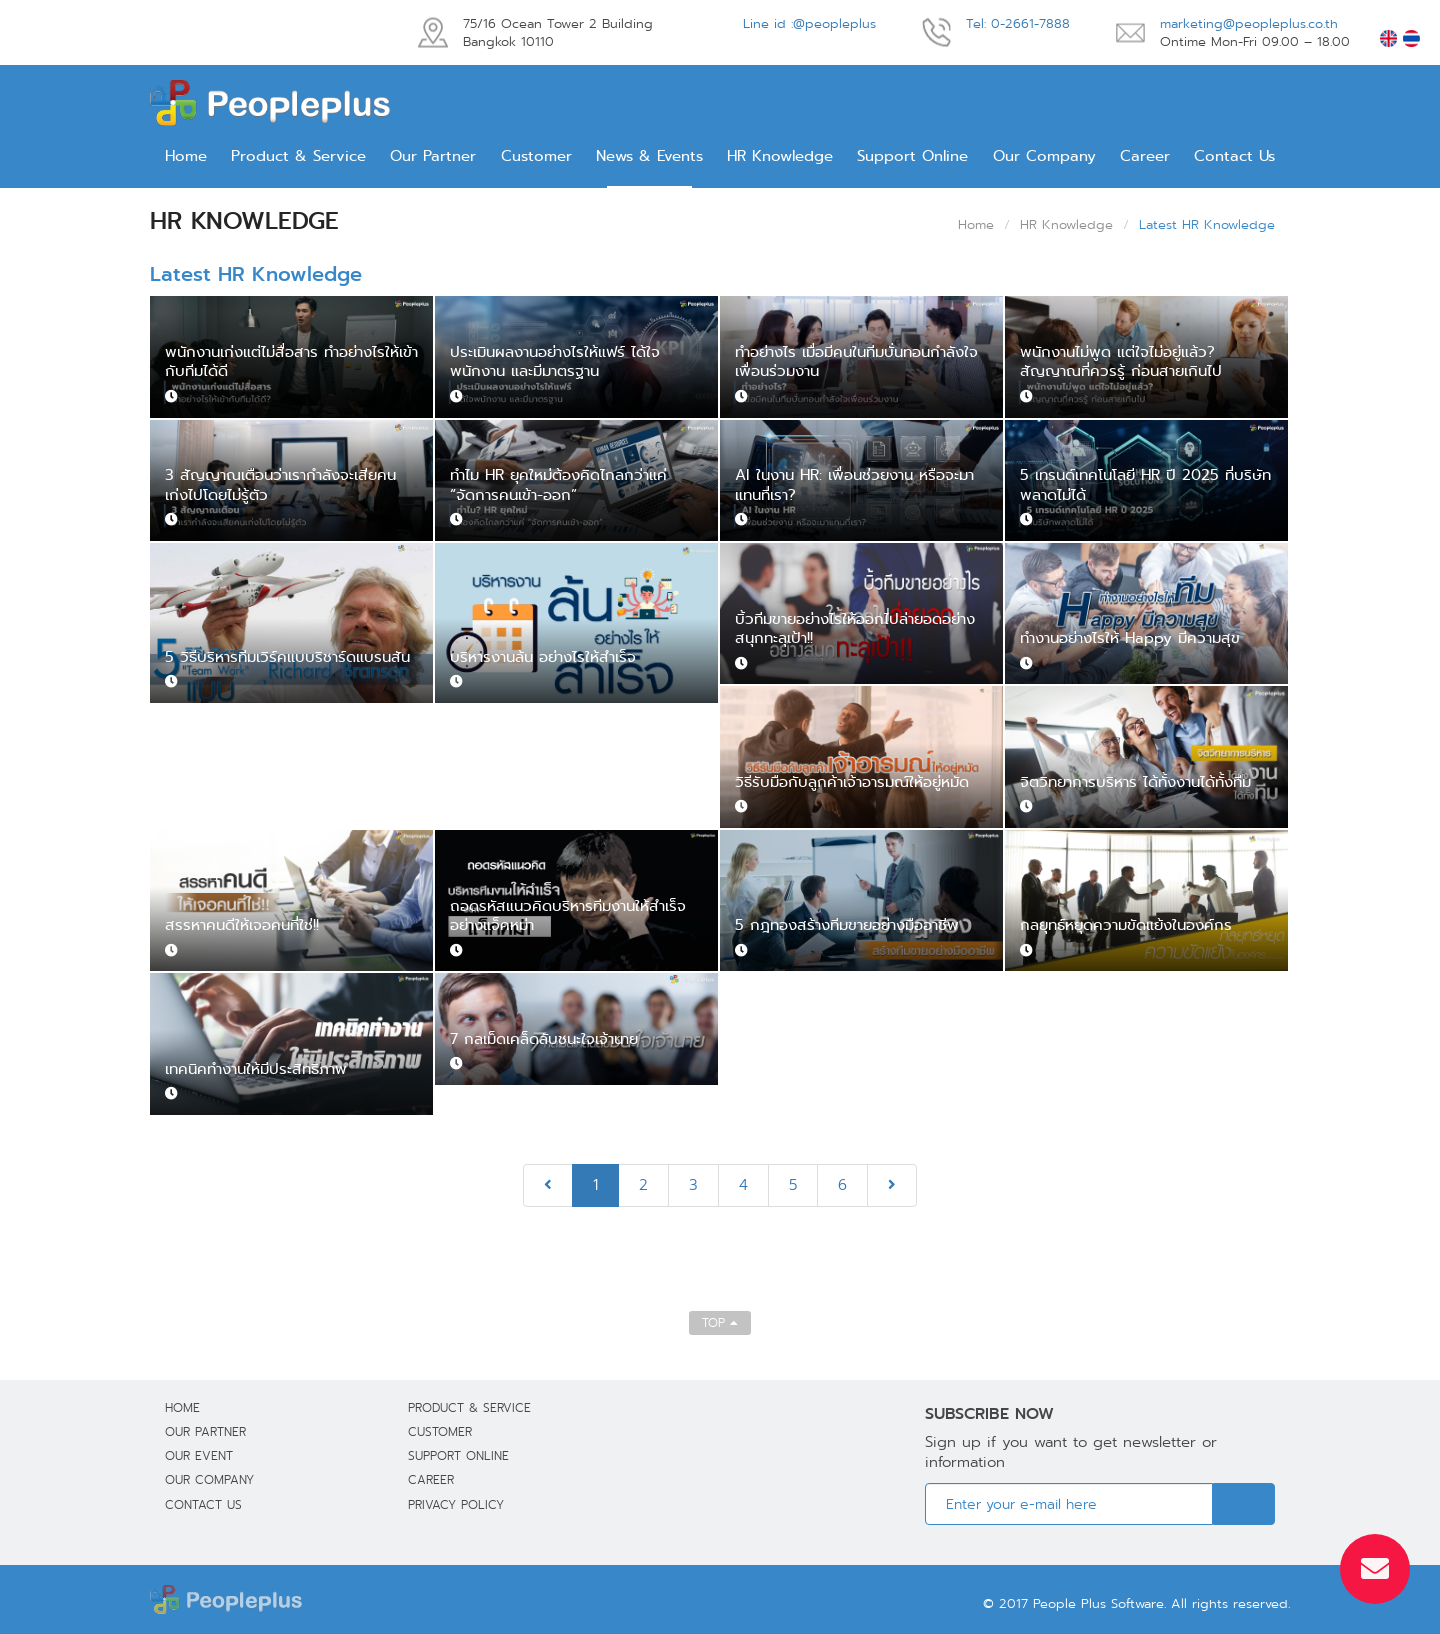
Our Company (1044, 156)
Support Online (912, 156)
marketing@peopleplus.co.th (1249, 23)
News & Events (649, 156)
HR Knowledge (780, 156)
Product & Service (298, 156)
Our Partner (433, 156)
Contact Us (1234, 156)
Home (186, 156)
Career (1145, 156)
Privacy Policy (456, 1504)
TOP (720, 1322)
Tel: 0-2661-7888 (1018, 23)
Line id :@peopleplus (809, 23)
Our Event (199, 1455)
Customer (536, 156)
